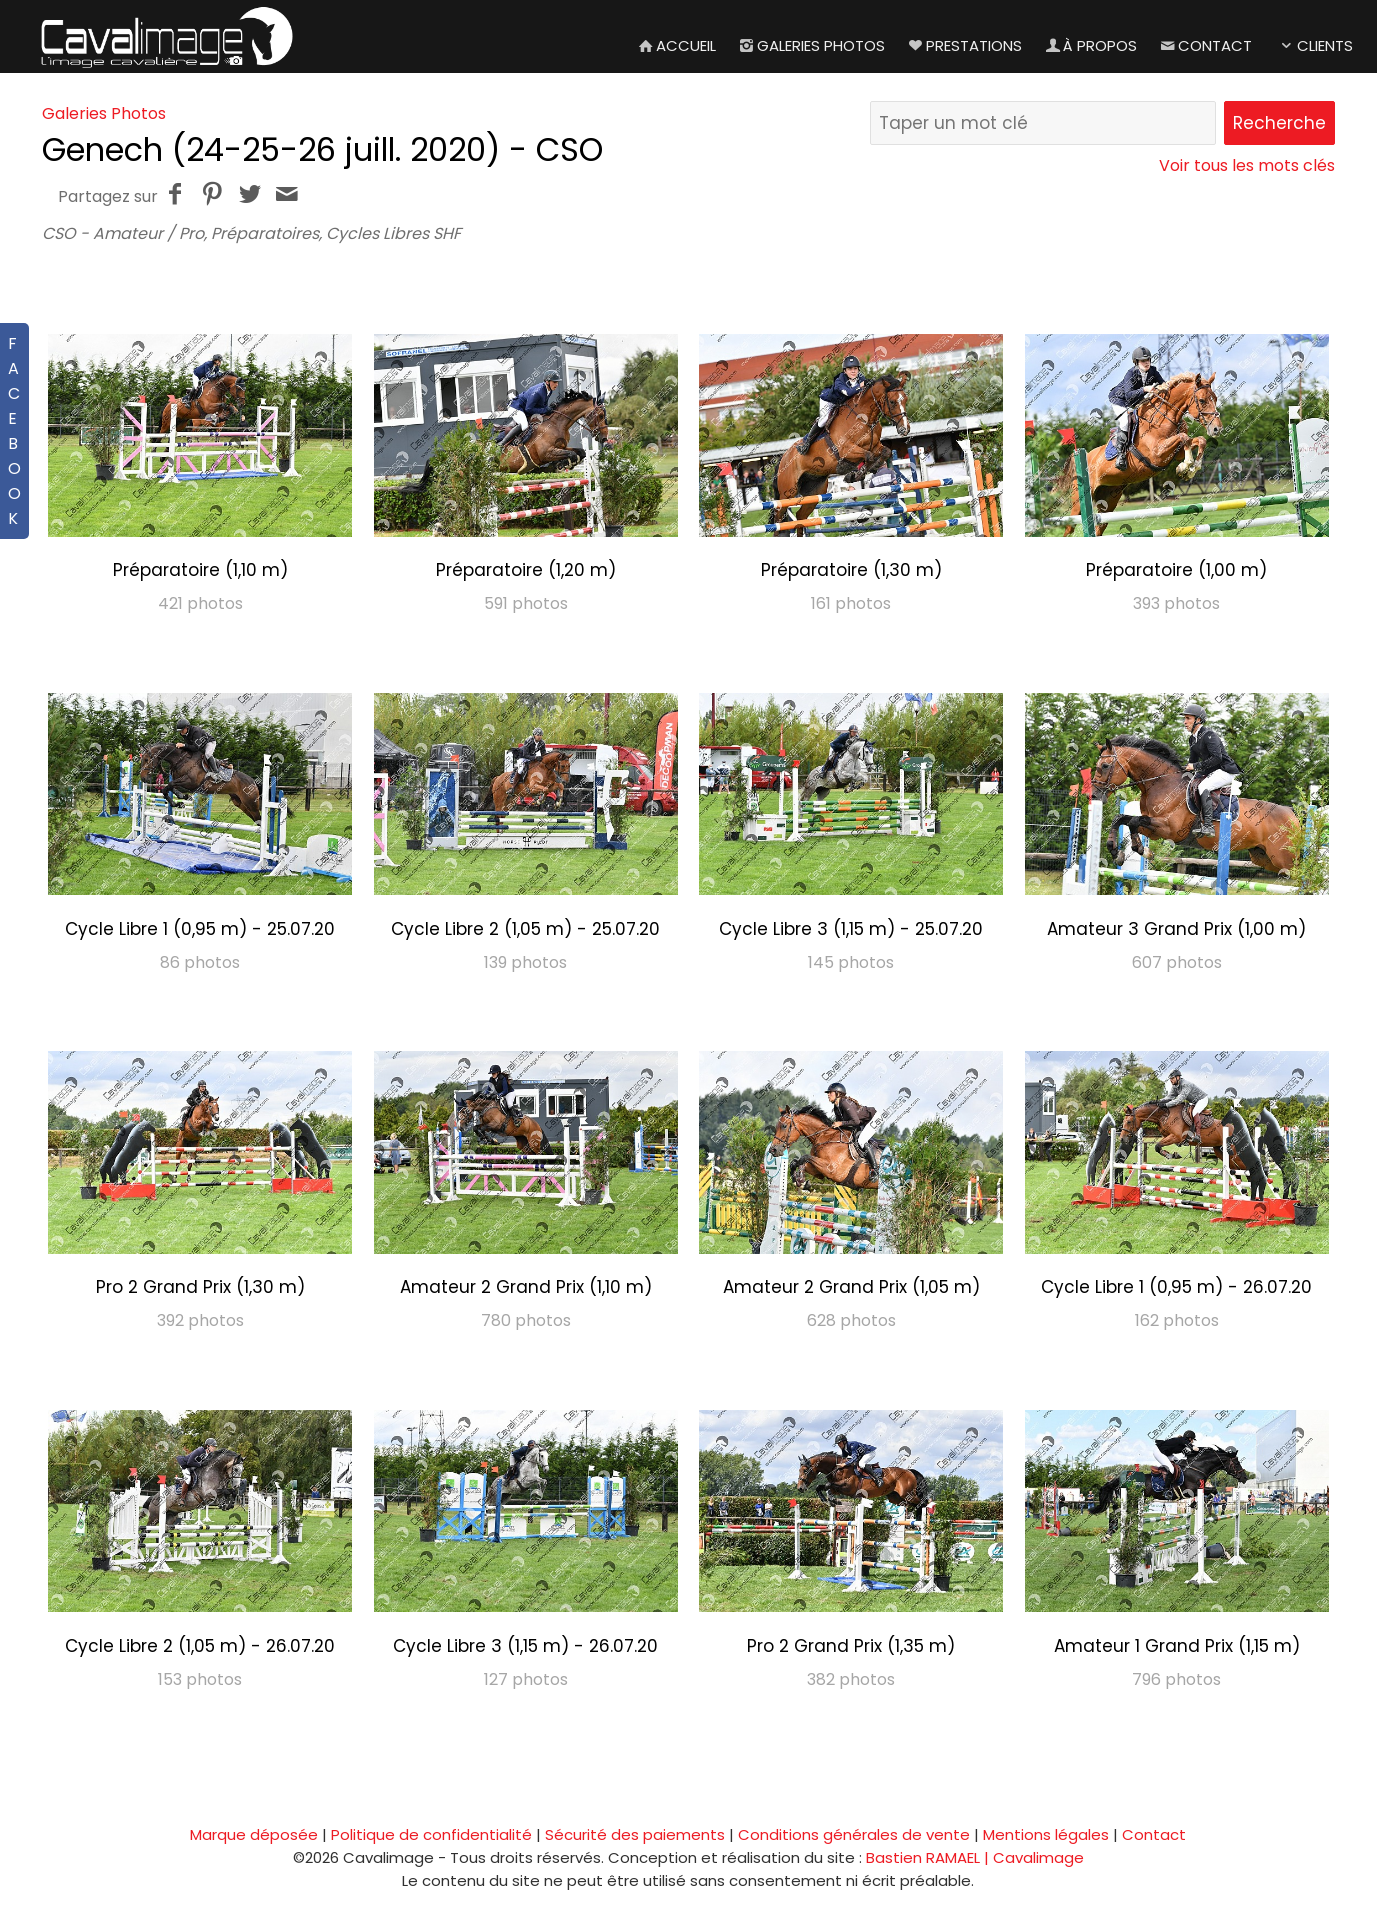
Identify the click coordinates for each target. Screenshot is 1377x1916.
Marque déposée (254, 1834)
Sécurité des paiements (635, 1834)
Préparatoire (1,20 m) (526, 570)
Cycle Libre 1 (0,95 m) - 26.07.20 (1176, 1287)
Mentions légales (1046, 1834)
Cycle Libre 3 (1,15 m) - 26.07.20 (525, 1646)
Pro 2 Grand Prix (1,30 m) (200, 1287)
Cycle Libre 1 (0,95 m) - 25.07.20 (200, 929)
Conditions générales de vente (854, 1834)
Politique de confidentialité (431, 1834)
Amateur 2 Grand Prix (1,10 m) (526, 1287)
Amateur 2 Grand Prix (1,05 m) (851, 1287)
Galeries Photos (810, 45)
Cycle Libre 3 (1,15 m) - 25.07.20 (851, 929)
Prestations (963, 45)
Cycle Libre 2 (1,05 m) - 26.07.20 (200, 1646)
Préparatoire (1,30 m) (851, 570)
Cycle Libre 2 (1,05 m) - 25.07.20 (525, 929)
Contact (1204, 45)
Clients (1314, 45)
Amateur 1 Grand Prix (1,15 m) (1177, 1646)
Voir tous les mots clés (1247, 165)
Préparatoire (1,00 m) (1176, 570)
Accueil (675, 45)
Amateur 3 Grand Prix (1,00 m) (1176, 929)
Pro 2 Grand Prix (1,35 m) (851, 1646)
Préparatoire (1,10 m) (200, 570)
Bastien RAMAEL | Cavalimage (975, 1857)
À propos (1089, 45)
